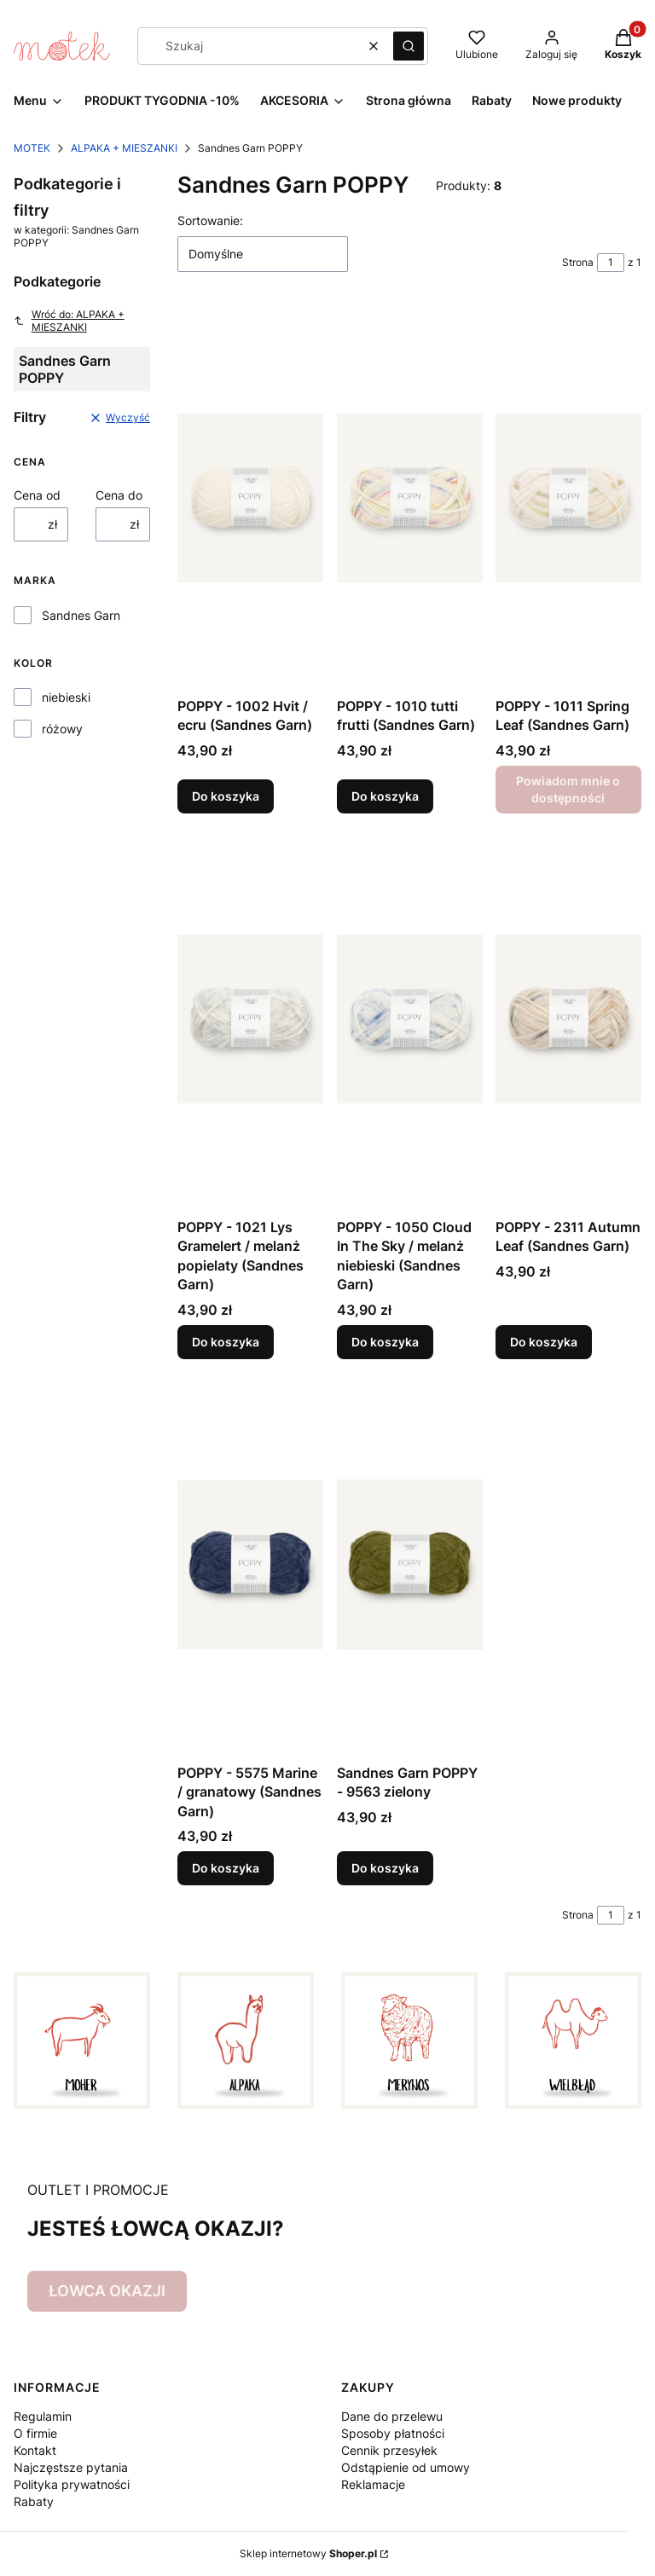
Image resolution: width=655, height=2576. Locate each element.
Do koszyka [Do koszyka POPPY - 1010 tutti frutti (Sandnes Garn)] (385, 796)
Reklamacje (373, 2484)
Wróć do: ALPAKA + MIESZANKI (69, 320)
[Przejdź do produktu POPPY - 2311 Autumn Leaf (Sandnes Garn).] (568, 1019)
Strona (578, 262)
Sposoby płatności (392, 2433)
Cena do (119, 495)
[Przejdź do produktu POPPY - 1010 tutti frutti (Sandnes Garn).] (410, 498)
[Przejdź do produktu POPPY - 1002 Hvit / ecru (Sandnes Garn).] (250, 498)
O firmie (35, 2433)
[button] (408, 46)
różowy (62, 728)
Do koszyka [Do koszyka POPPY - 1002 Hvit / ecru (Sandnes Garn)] (225, 796)
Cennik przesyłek (389, 2450)
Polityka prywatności (72, 2484)
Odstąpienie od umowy (405, 2467)
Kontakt (35, 2450)
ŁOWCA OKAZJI (107, 2291)
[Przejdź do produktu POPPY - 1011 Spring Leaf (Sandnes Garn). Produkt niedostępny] (568, 498)
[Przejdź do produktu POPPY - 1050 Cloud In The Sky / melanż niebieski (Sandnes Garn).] (410, 1019)
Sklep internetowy (308, 2553)
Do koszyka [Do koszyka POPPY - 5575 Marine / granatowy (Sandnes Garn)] (225, 1868)
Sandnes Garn (81, 615)
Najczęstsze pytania (71, 2467)
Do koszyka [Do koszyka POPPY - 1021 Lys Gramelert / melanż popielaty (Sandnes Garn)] (225, 1341)
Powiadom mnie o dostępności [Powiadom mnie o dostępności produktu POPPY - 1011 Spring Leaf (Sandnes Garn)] (569, 789)
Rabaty (34, 2501)
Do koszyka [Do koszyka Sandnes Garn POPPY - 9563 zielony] (385, 1868)
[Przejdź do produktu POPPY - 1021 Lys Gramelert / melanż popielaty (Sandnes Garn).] (250, 1019)
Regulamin (43, 2416)
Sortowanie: (210, 220)
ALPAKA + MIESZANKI (124, 148)
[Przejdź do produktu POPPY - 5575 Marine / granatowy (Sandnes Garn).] (250, 1565)
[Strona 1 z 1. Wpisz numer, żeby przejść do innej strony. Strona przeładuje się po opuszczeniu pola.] (610, 262)
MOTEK (32, 148)
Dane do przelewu (392, 2416)
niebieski (66, 697)
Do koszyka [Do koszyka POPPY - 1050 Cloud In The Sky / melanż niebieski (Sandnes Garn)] (385, 1341)
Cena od (37, 495)
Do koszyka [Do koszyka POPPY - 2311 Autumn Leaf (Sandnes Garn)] (543, 1341)
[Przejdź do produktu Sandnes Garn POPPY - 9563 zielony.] (410, 1565)
